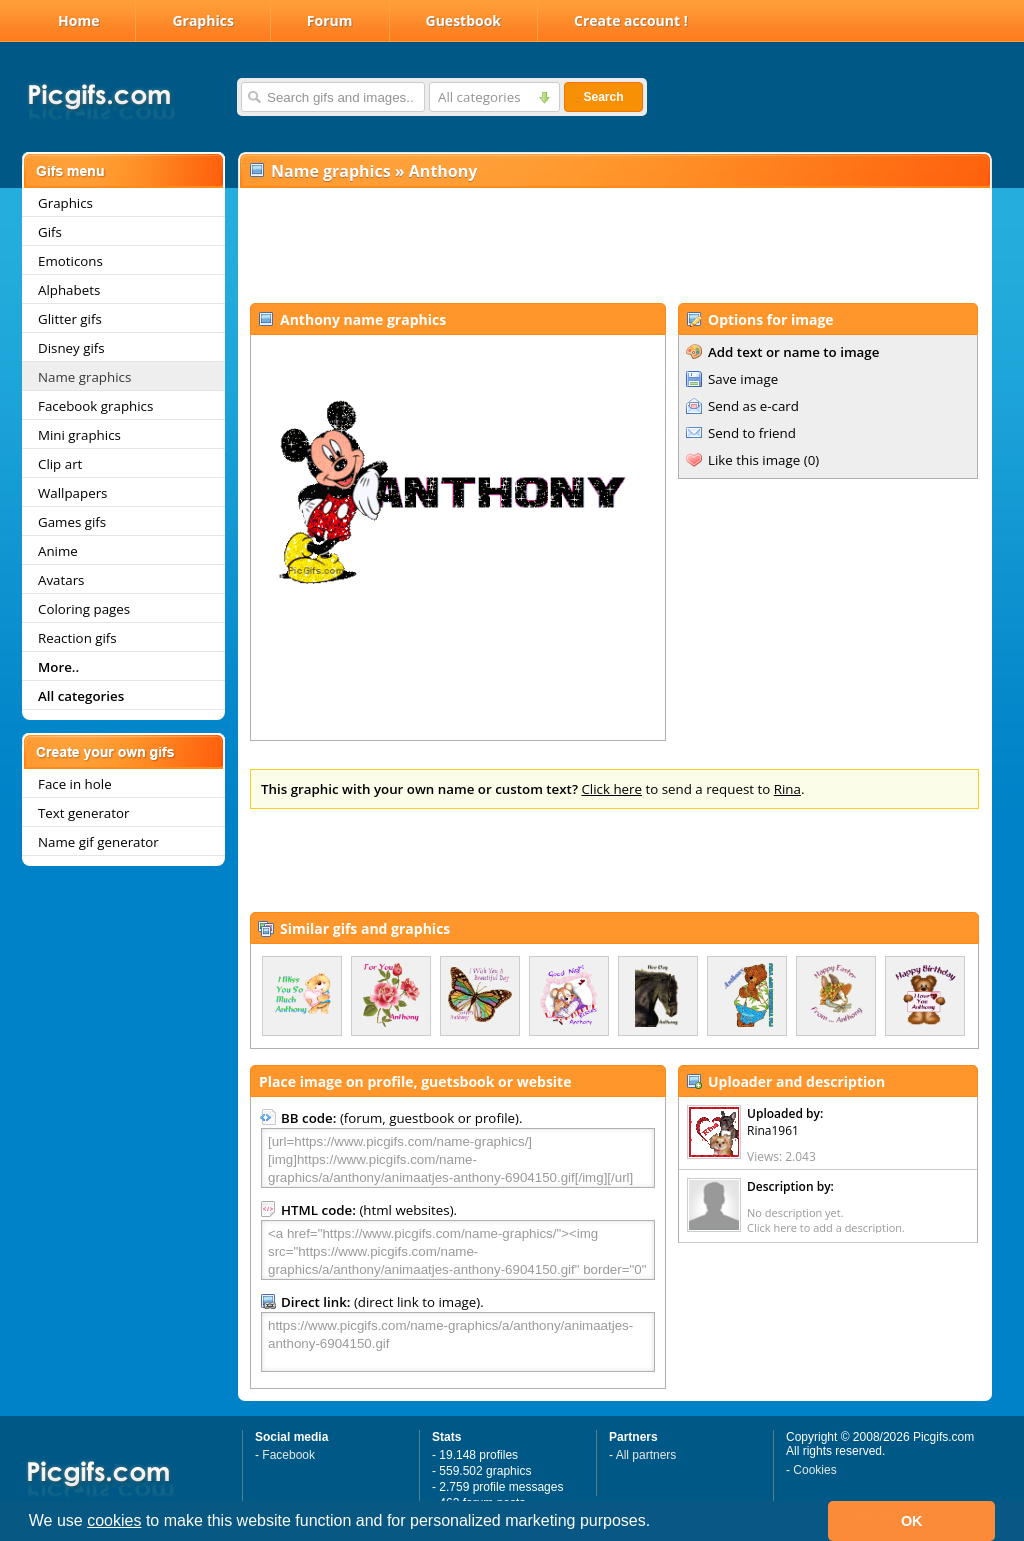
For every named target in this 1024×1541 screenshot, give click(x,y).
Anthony (443, 171)
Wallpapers (72, 493)
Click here (611, 789)
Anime (58, 551)
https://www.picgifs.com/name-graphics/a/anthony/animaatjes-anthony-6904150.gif (458, 1342)
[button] (658, 1523)
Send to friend (752, 433)
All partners (646, 1455)
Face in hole (75, 784)
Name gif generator (98, 842)
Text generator (83, 813)
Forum (330, 20)
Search (603, 97)
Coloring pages (84, 609)
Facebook (288, 1455)
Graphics (202, 20)
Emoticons (70, 261)
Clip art (60, 464)
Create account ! (631, 20)
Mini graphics (79, 435)
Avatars (61, 580)
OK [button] (912, 1521)
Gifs (50, 232)
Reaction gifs (77, 638)
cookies (114, 1520)
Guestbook (464, 20)
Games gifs (72, 522)
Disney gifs (71, 348)
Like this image (754, 460)
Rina (787, 789)
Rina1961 (773, 1130)
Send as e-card (753, 406)
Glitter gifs (70, 319)
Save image (743, 379)
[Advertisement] (614, 246)
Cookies (814, 1470)
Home (78, 20)
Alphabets (69, 290)
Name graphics (84, 377)
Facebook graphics (95, 406)
